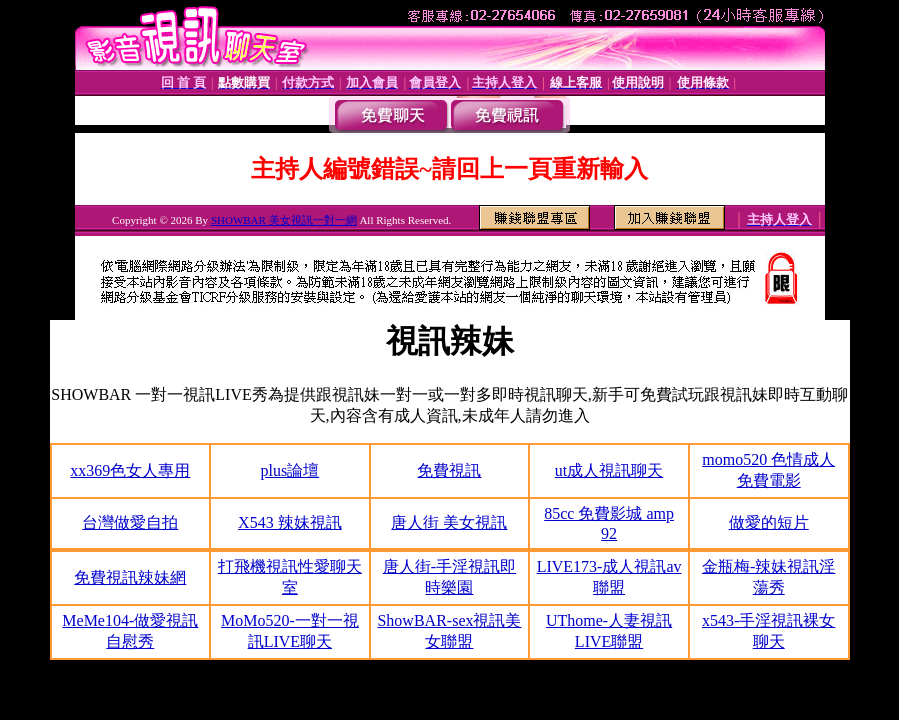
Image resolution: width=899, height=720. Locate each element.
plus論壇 (290, 470)
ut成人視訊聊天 (609, 470)
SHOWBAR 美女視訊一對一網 (284, 220)
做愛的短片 (769, 522)
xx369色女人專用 (130, 470)
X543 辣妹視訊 (290, 522)
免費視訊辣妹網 (130, 577)
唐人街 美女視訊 (449, 522)
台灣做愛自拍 (130, 522)
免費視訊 (449, 470)
